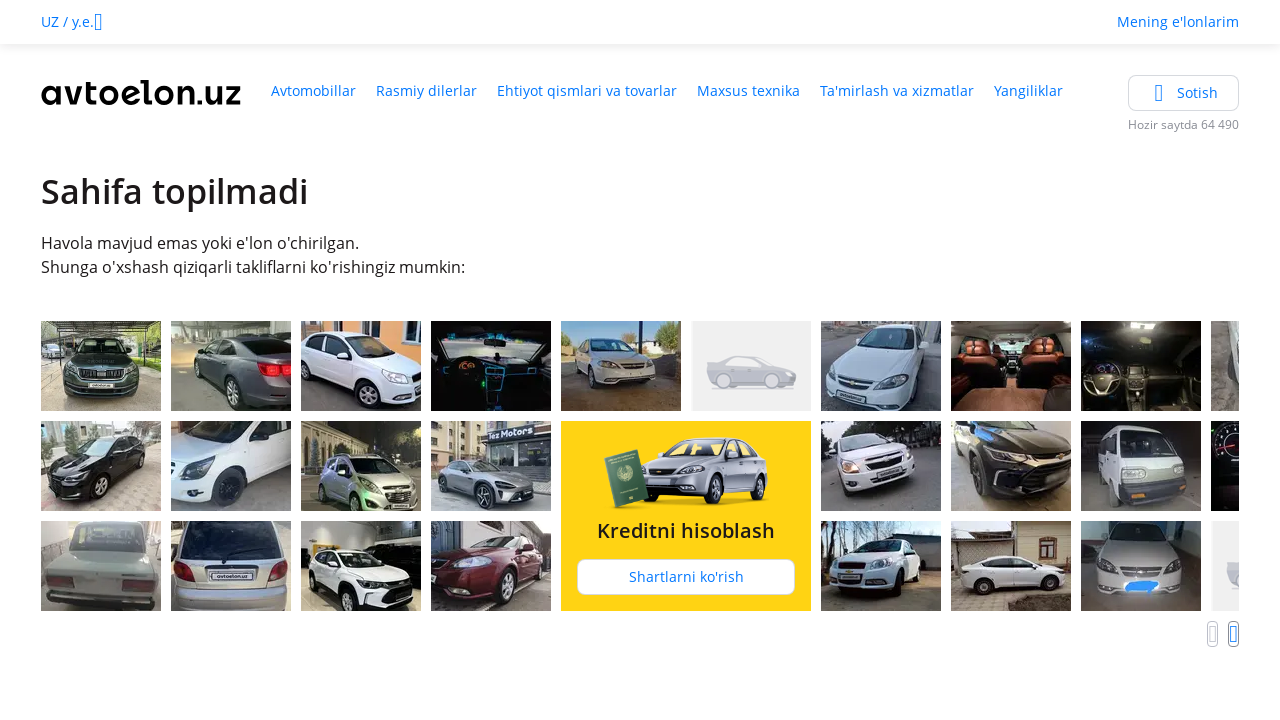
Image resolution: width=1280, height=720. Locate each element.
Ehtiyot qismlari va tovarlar (587, 90)
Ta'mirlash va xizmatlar (897, 90)
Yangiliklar (1028, 90)
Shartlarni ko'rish (686, 576)
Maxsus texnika (748, 90)
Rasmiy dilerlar (426, 90)
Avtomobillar (313, 90)
